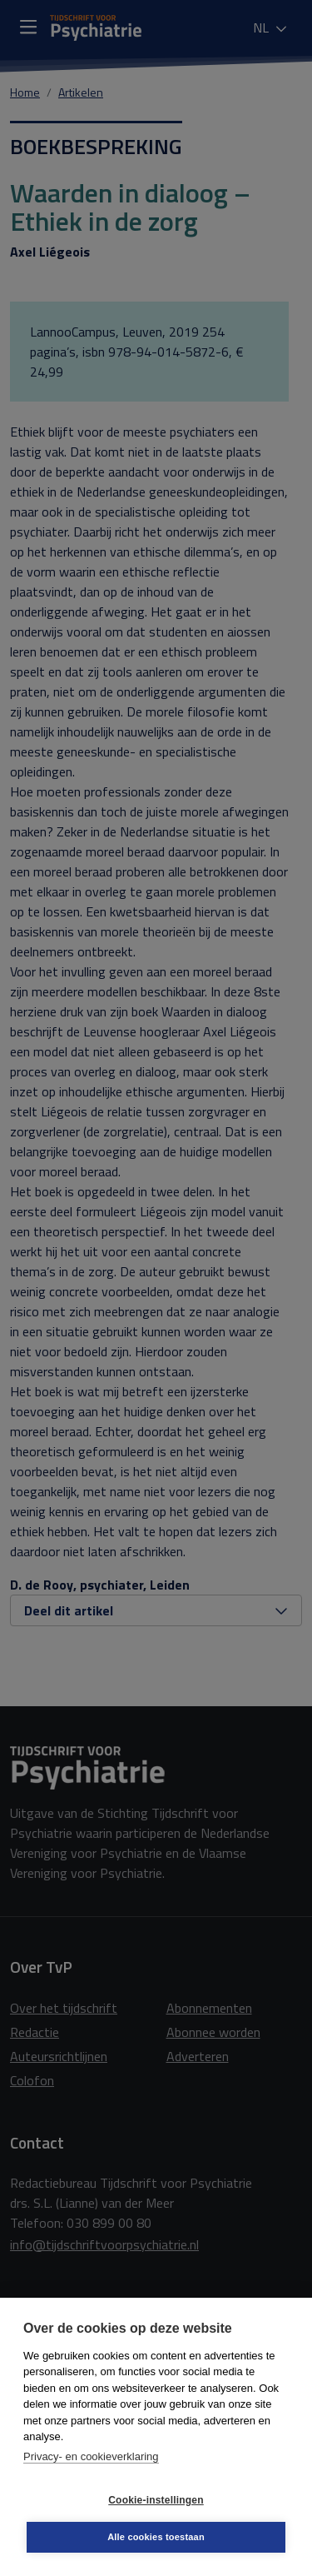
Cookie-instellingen (155, 2500)
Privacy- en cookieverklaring (91, 2456)
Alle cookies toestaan (156, 2537)
